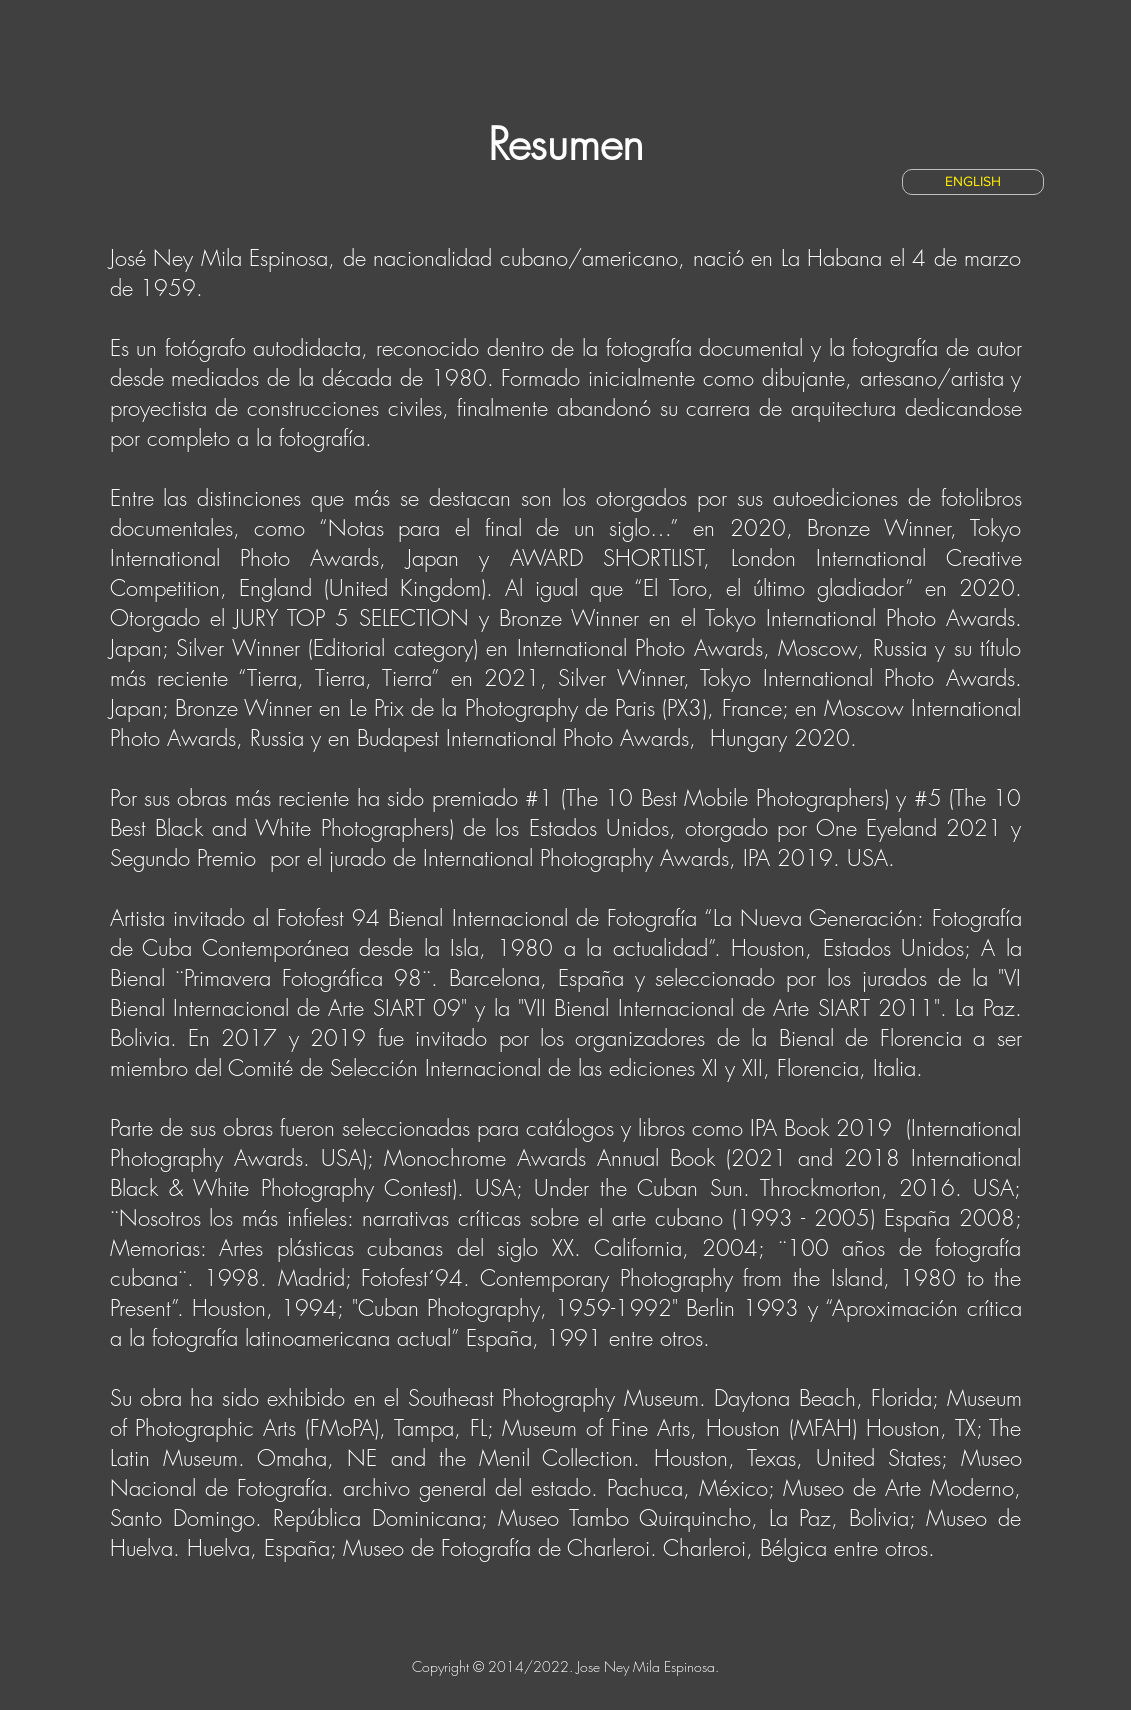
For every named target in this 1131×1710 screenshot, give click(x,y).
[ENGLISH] (973, 182)
